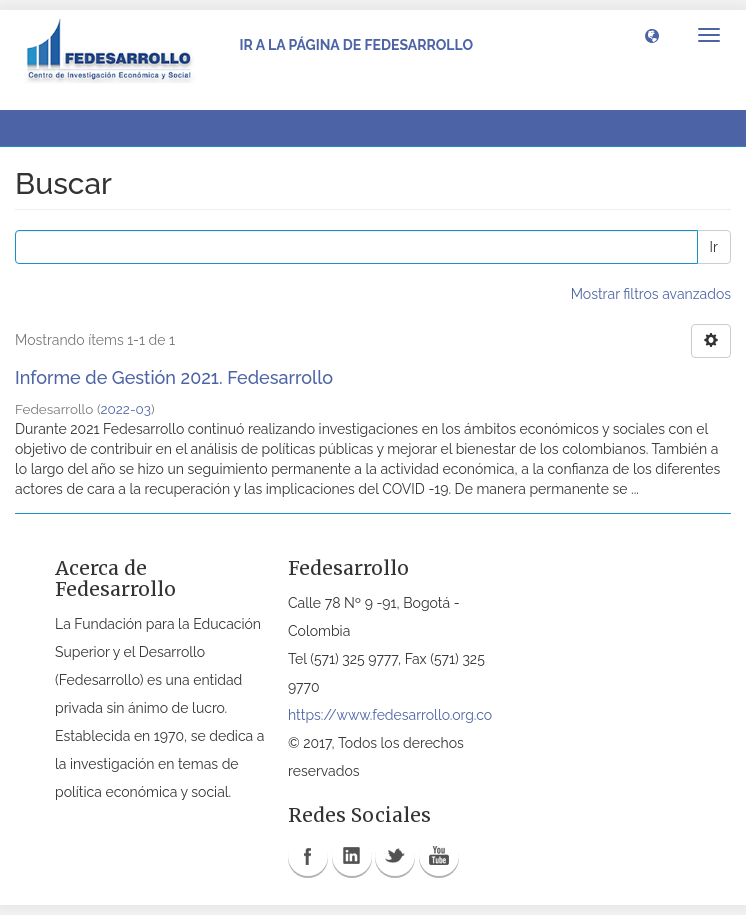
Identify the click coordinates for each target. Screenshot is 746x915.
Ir (714, 247)
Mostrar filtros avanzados (651, 294)
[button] (652, 35)
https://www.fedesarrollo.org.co (390, 715)
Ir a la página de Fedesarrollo (356, 45)
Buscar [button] (59, 128)
